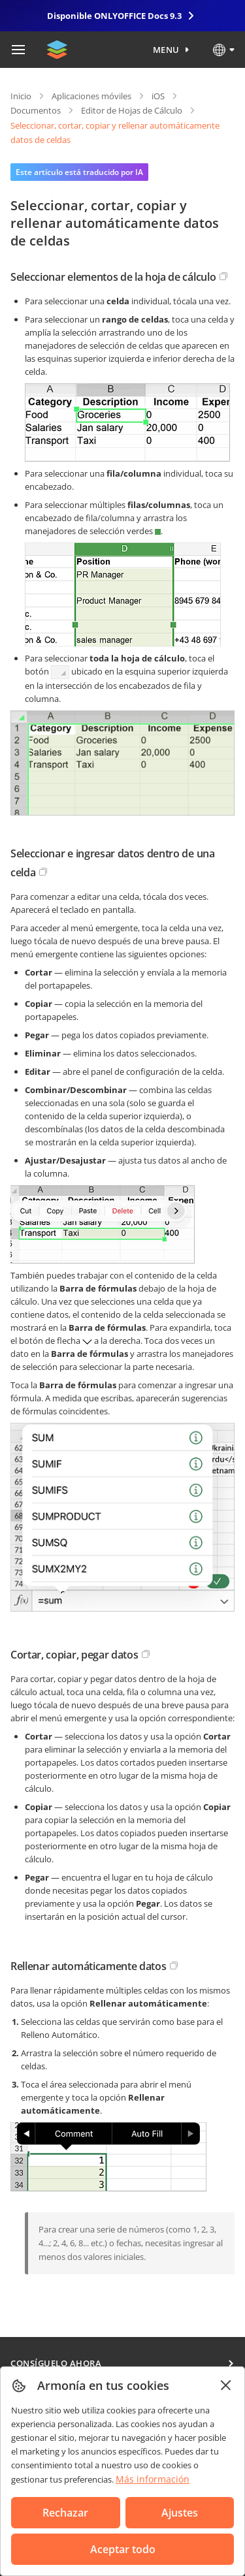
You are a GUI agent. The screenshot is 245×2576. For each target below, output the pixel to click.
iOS (158, 96)
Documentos (35, 110)
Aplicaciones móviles (91, 96)
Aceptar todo (122, 2549)
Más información (152, 2479)
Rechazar (65, 2512)
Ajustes (179, 2512)
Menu (166, 50)
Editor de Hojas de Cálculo (131, 110)
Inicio (20, 96)
